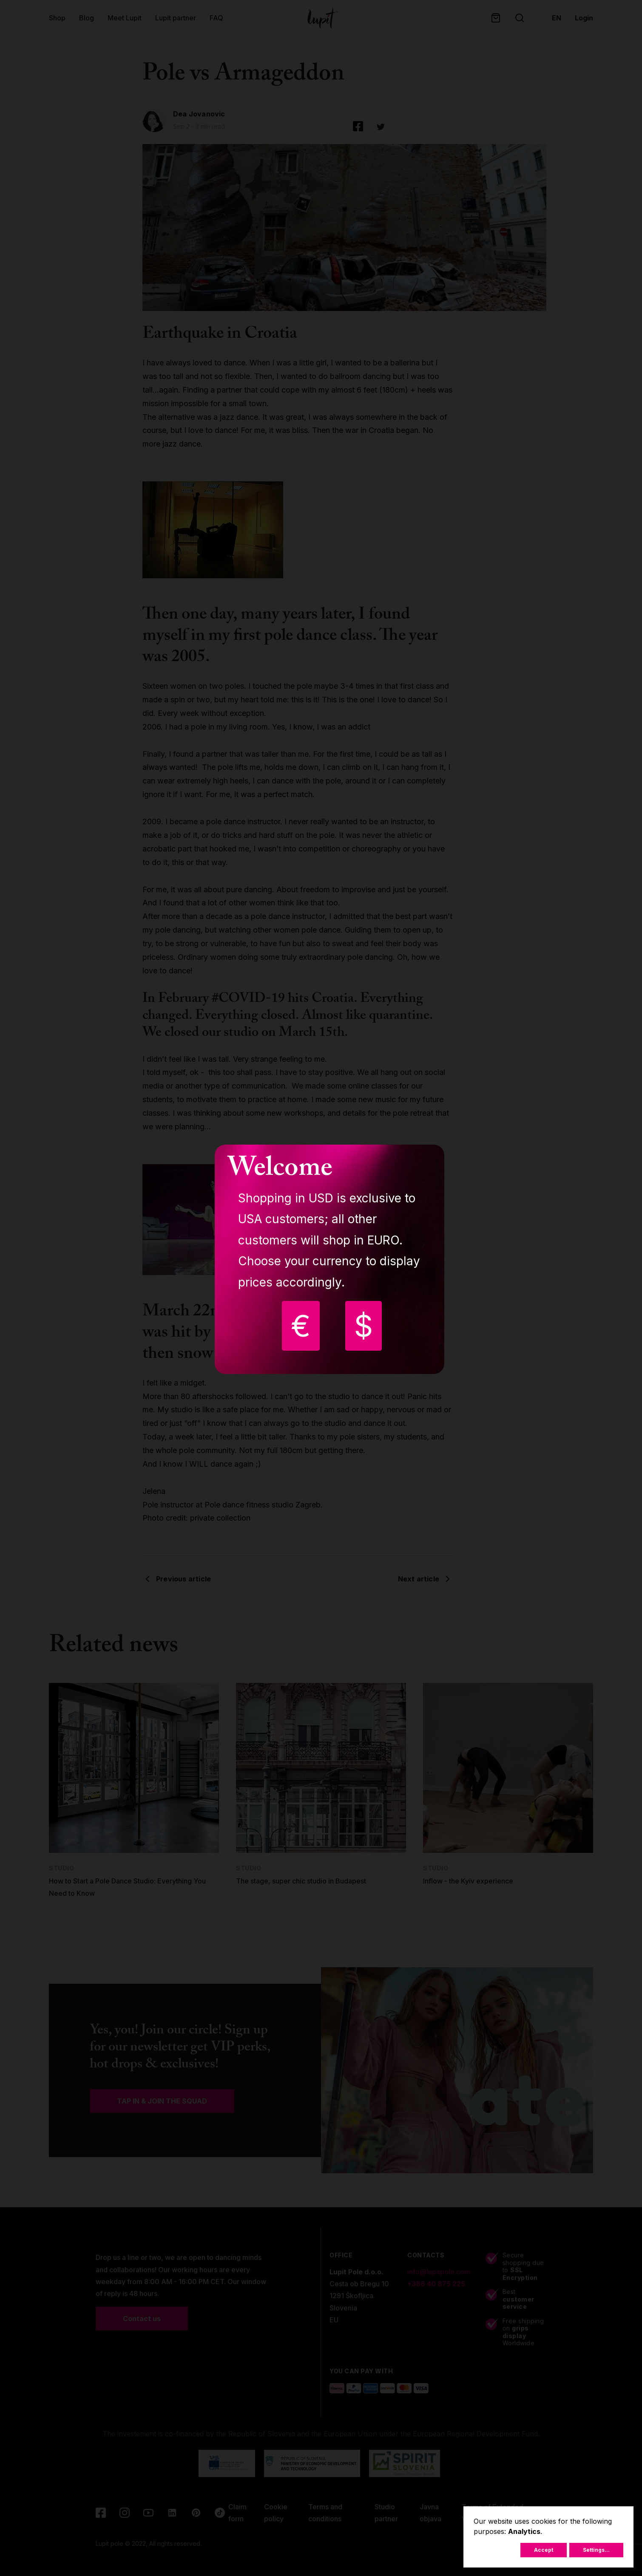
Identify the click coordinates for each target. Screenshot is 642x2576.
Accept (543, 2550)
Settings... (596, 2550)
